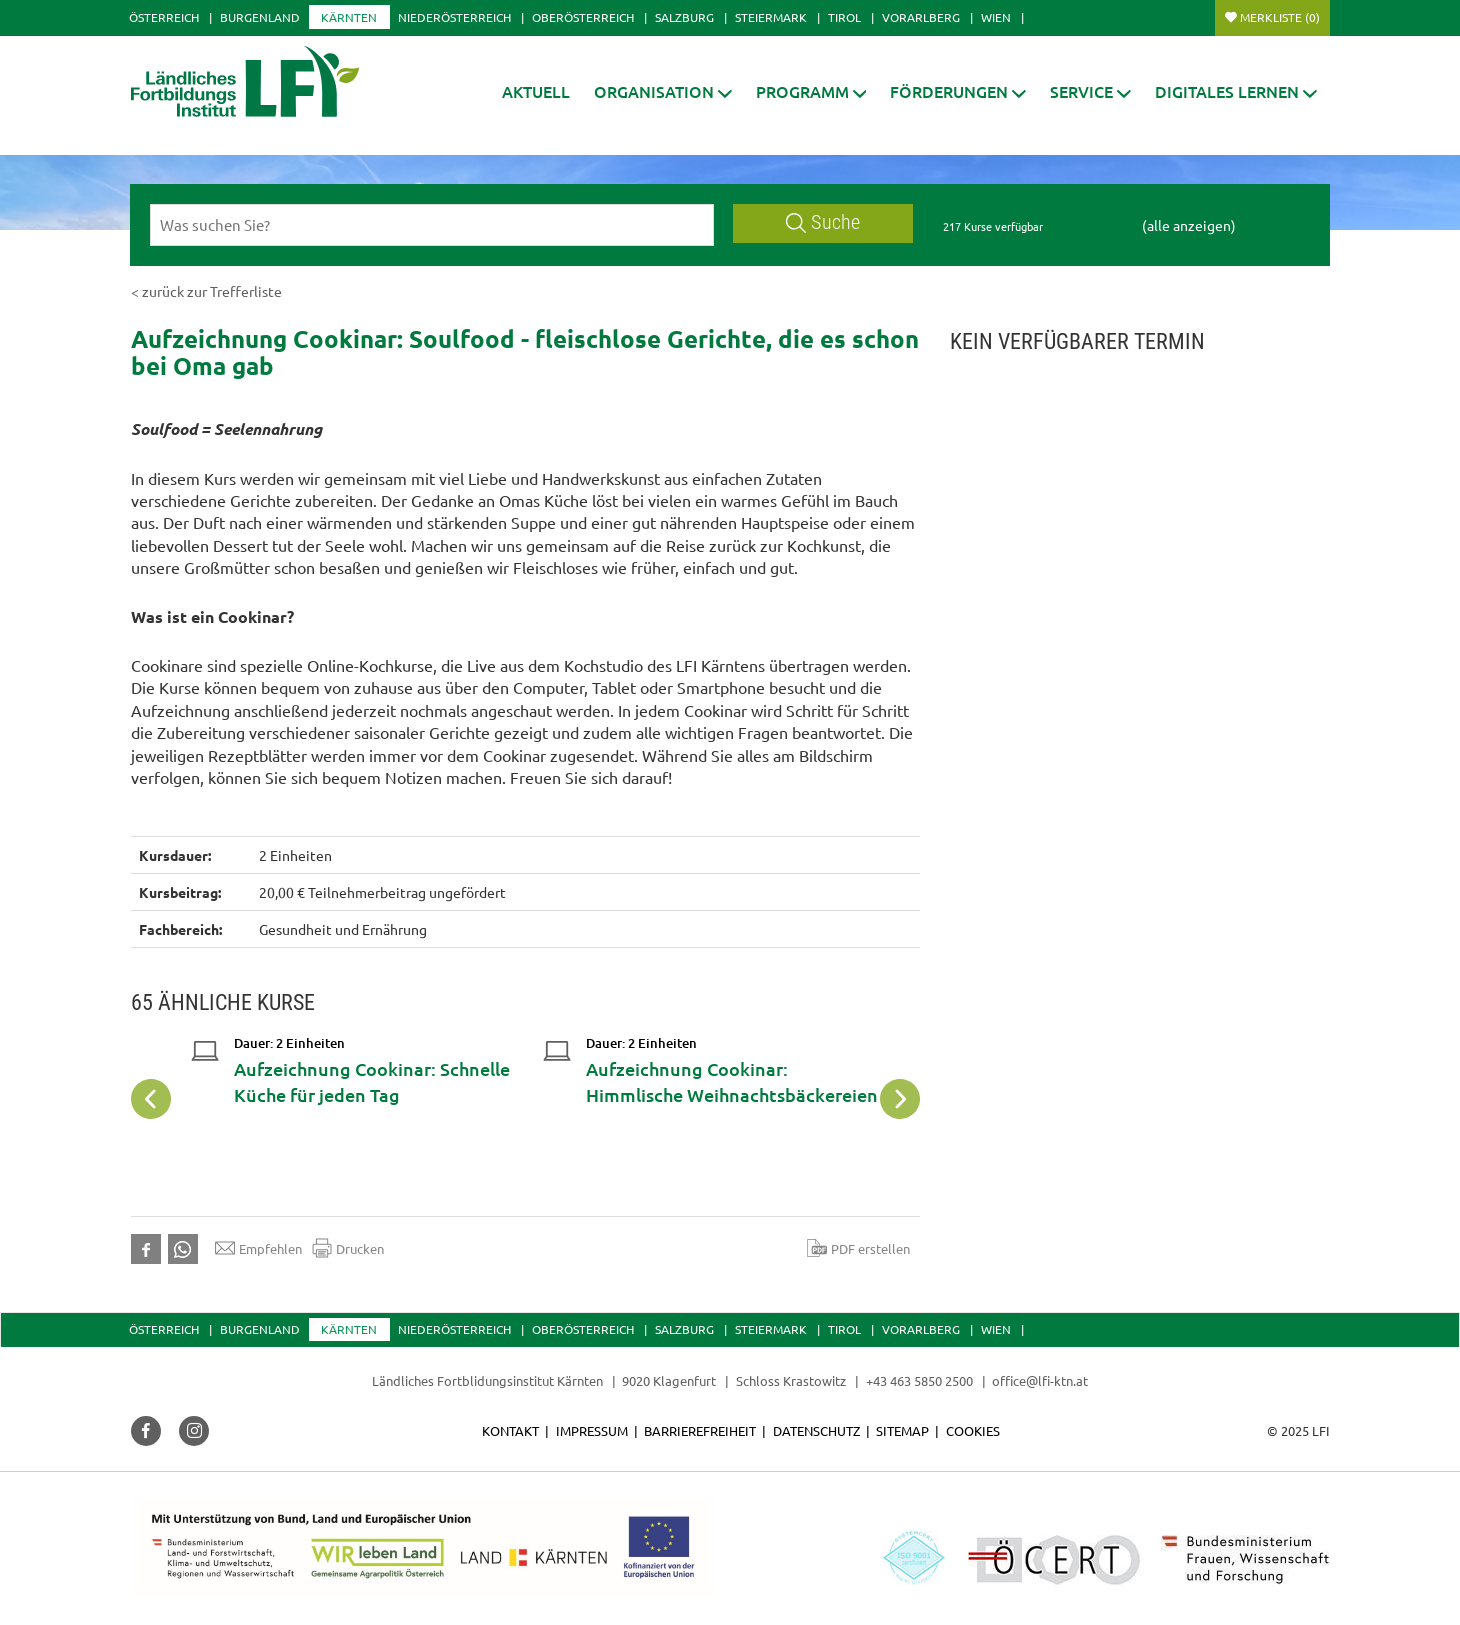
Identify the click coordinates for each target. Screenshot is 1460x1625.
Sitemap (902, 1430)
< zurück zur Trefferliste (206, 291)
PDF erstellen (858, 1248)
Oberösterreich (583, 17)
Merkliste (1280, 17)
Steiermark (771, 17)
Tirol (844, 17)
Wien (996, 17)
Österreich (164, 17)
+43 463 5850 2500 (919, 1380)
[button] (663, 91)
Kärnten (349, 17)
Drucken (348, 1248)
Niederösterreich (454, 17)
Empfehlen (258, 1248)
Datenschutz (816, 1430)
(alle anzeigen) (1189, 225)
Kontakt (510, 1430)
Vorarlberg (921, 17)
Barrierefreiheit (700, 1430)
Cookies (973, 1430)
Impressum (592, 1430)
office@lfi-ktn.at (1040, 1380)
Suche (823, 222)
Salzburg (684, 17)
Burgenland (260, 17)
